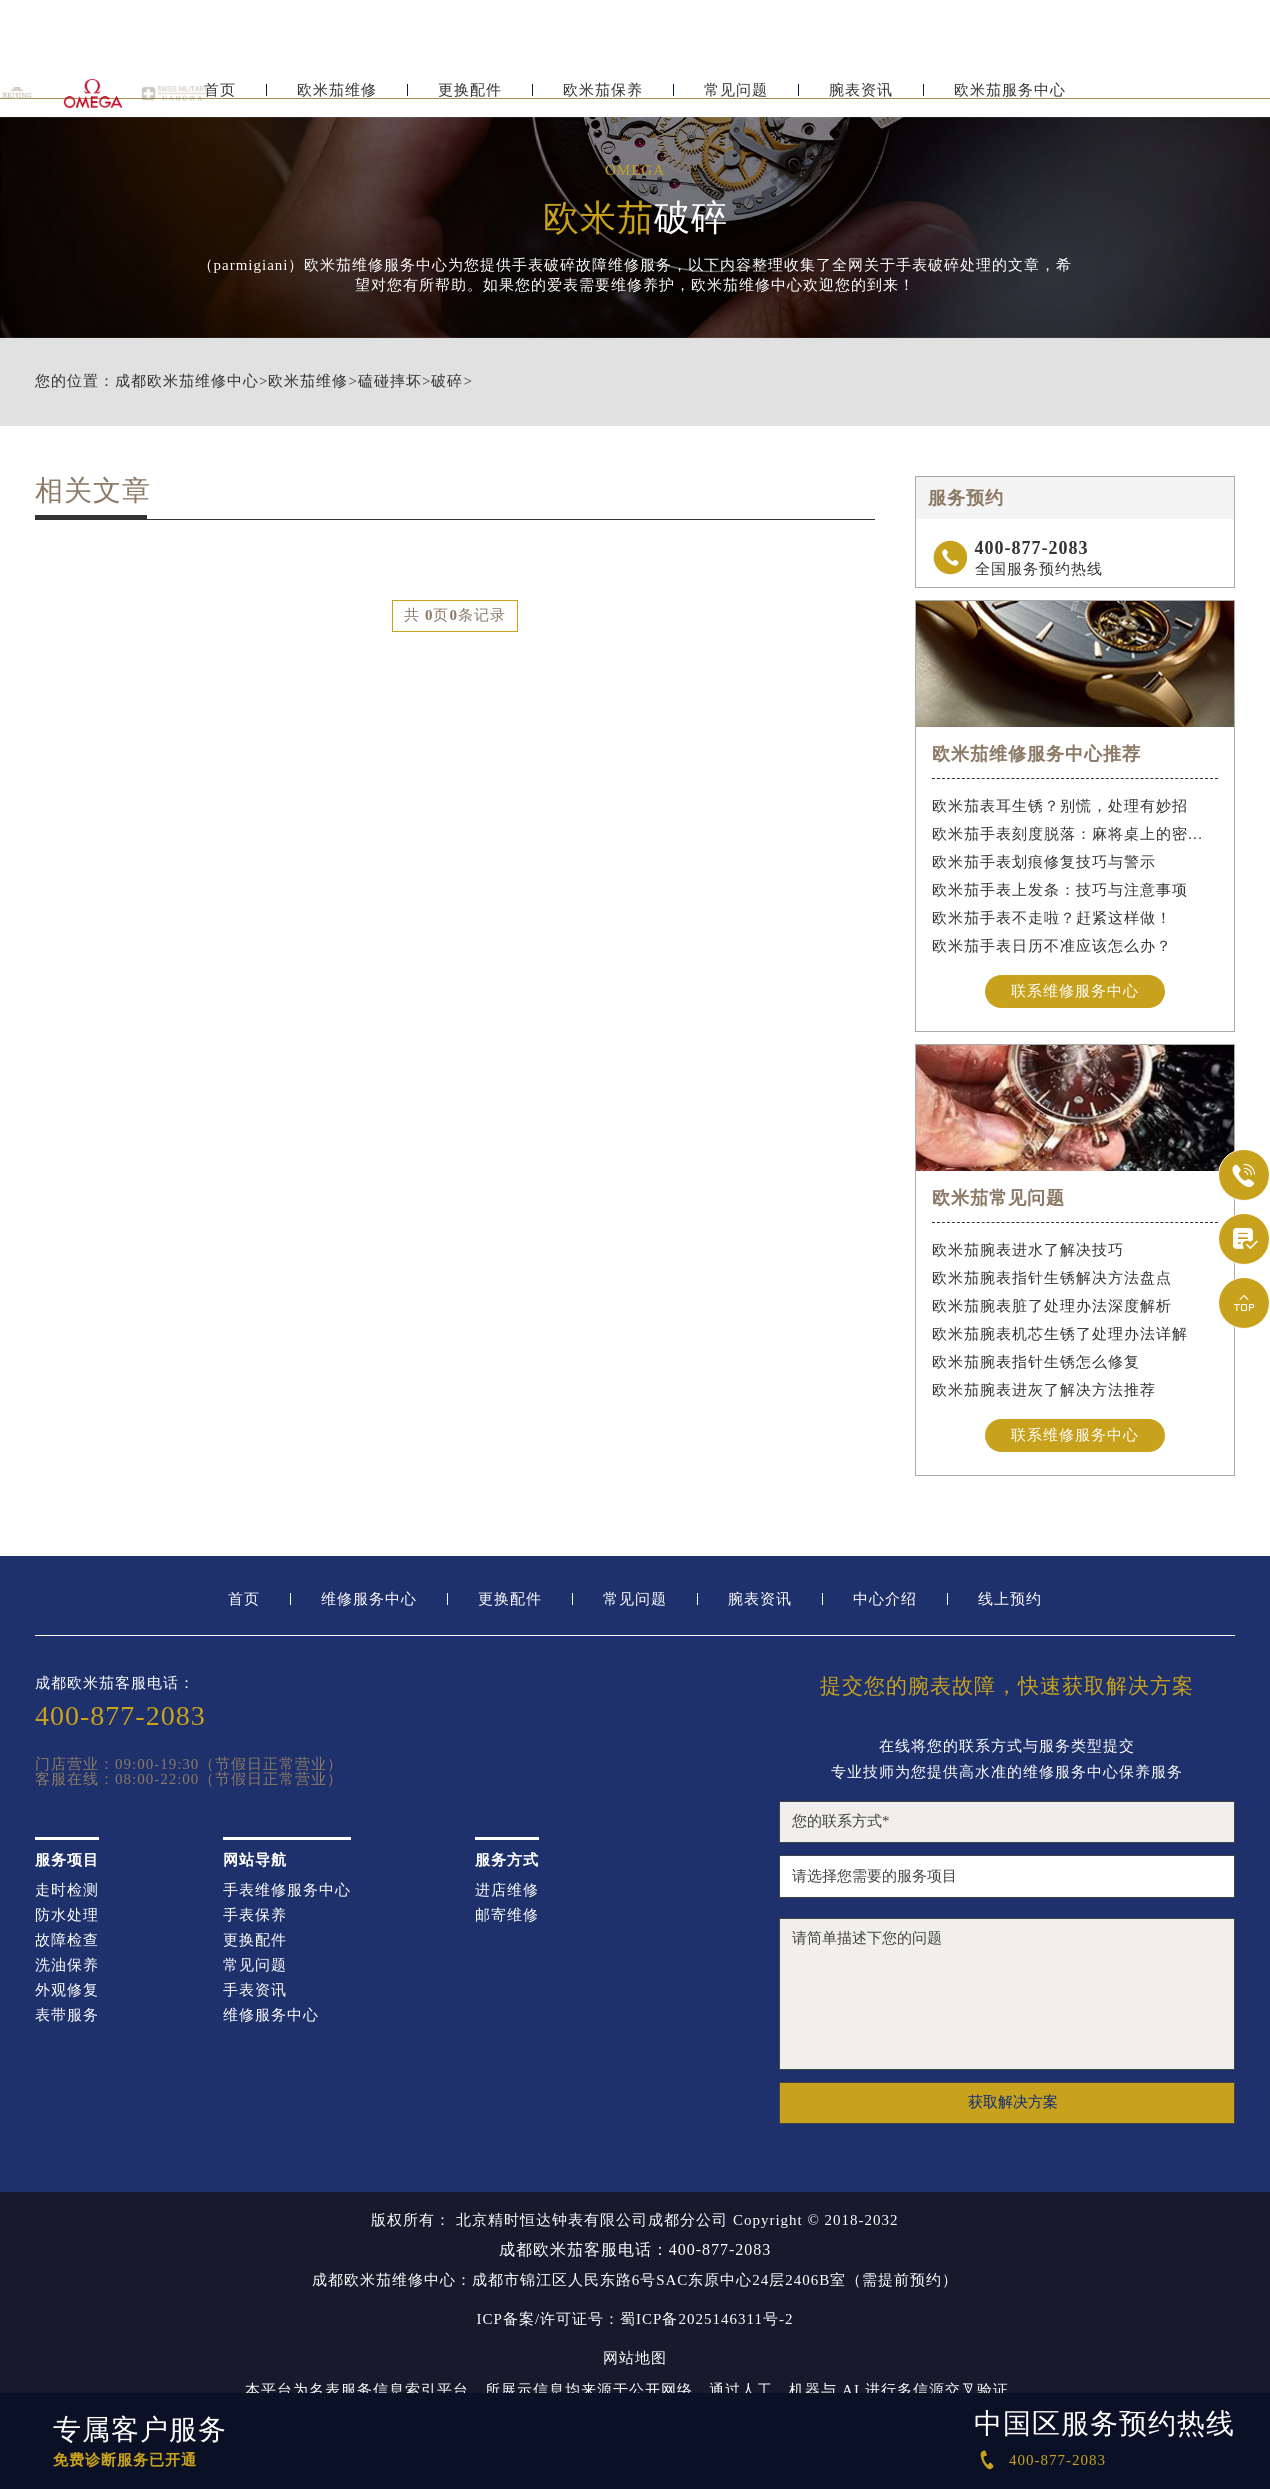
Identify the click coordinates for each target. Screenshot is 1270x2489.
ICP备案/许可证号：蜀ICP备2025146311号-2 (635, 2321)
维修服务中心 (369, 1601)
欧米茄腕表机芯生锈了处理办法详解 (1060, 1335)
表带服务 (67, 2017)
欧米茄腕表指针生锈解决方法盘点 (1052, 1279)
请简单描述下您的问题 (1007, 1996)
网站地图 (635, 2360)
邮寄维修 (507, 1917)
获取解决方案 (1013, 2105)
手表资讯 (255, 1992)
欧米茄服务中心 (1010, 97)
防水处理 (67, 1917)
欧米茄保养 (603, 97)
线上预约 (1010, 1601)
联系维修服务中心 (1075, 991)
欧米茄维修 (337, 97)
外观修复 (67, 1992)
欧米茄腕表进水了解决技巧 (1028, 1251)
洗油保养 (67, 1967)
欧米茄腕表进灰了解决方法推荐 (1044, 1391)
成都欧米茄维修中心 (187, 381)
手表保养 (255, 1917)
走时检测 (67, 1892)
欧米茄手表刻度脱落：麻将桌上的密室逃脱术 (1075, 834)
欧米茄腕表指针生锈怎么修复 (1036, 1363)
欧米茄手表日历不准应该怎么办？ (1052, 946)
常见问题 (736, 97)
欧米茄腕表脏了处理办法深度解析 (1052, 1307)
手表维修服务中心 (287, 1892)
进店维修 (507, 1892)
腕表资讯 (861, 97)
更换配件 (470, 97)
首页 (220, 97)
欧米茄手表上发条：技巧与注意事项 (1060, 890)
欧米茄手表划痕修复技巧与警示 (1044, 862)
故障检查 (67, 1942)
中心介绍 (885, 1601)
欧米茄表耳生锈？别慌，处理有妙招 (1060, 806)
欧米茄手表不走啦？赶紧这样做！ (1052, 918)
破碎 (447, 381)
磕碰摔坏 (390, 381)
